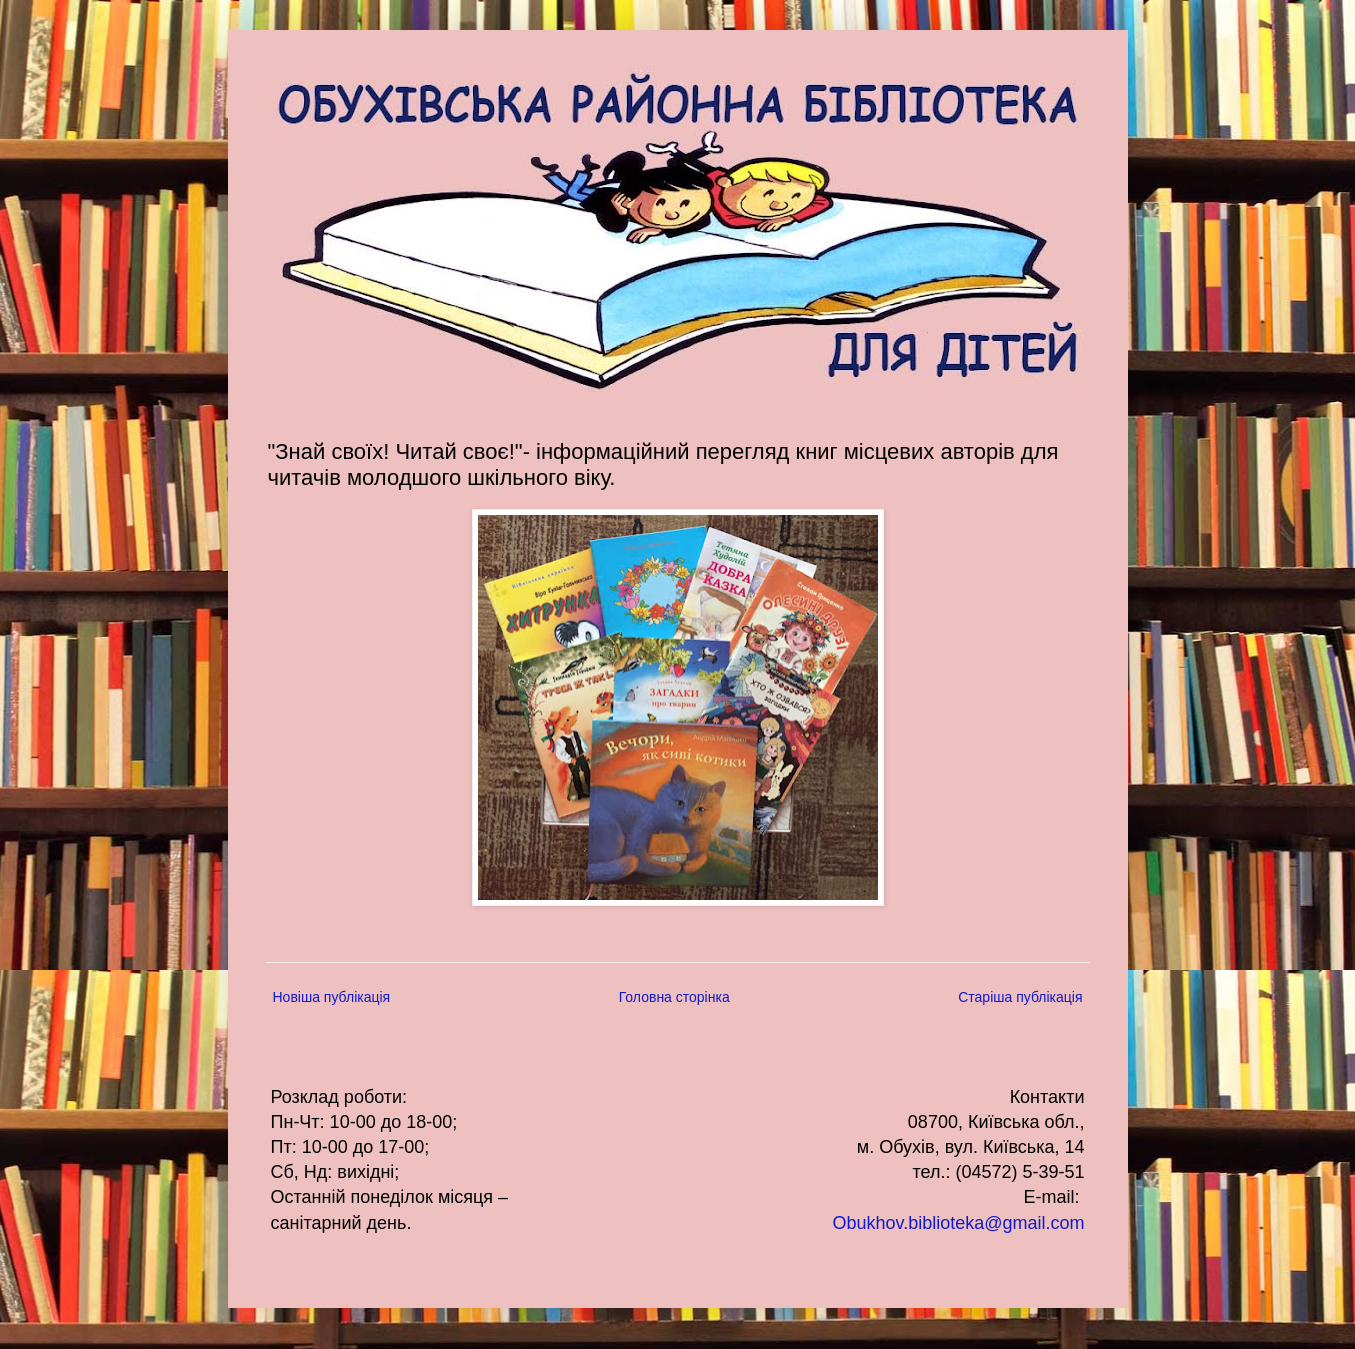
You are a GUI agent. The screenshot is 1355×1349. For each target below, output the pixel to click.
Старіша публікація (1020, 997)
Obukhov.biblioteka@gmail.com (958, 1223)
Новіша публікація (332, 997)
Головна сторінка (674, 997)
